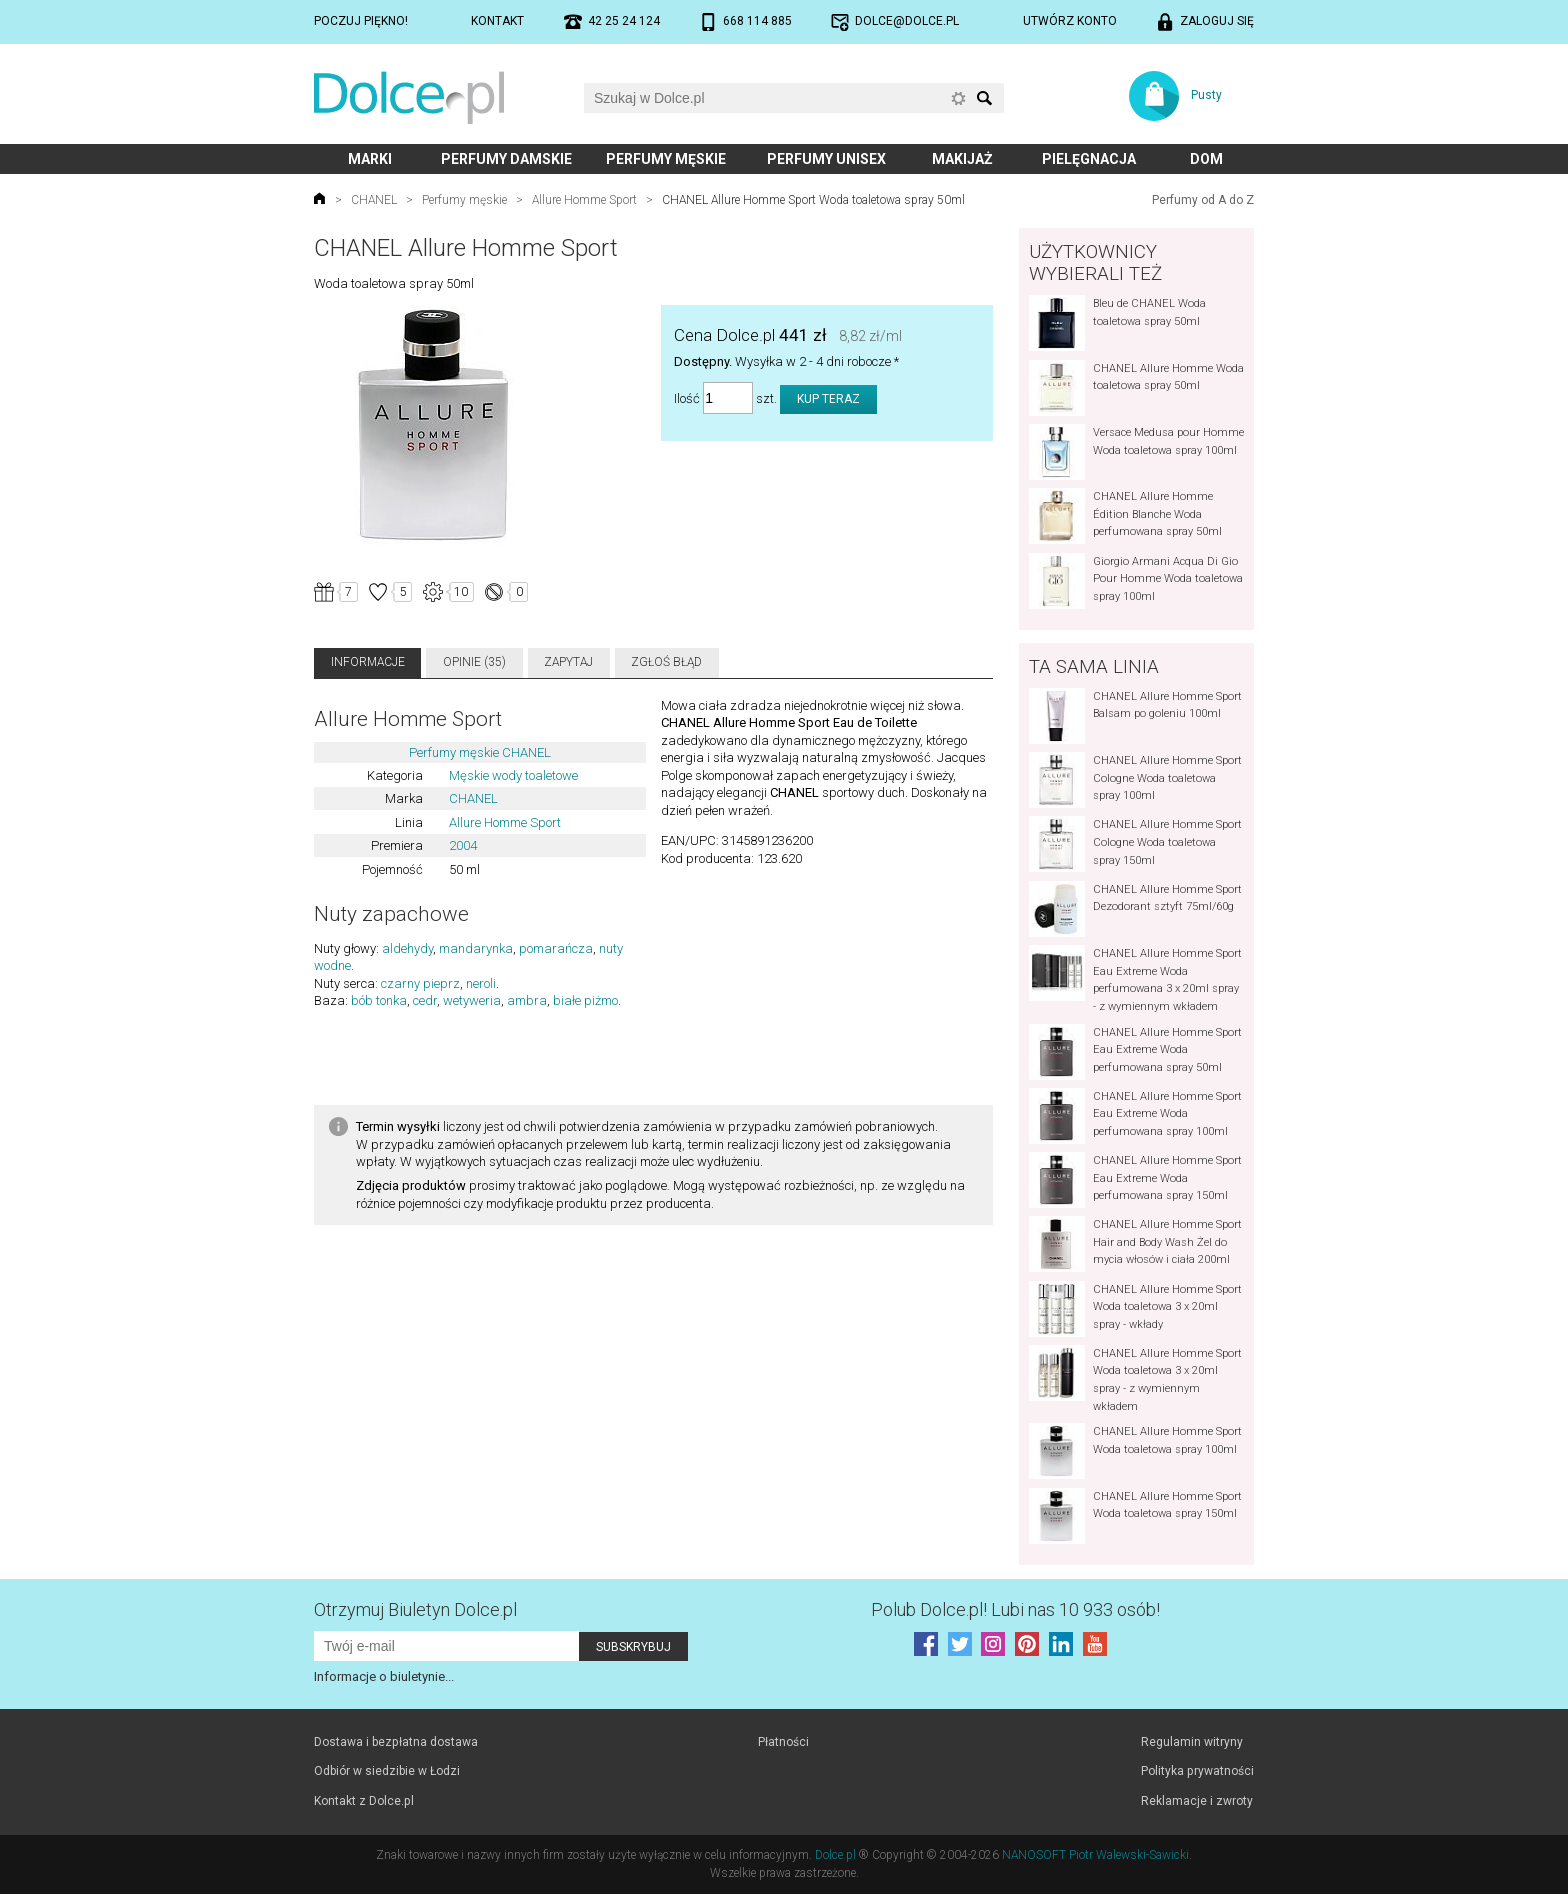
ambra (527, 1000)
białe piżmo (585, 1000)
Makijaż (962, 159)
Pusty (1206, 95)
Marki (370, 159)
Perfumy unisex (826, 159)
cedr (425, 1000)
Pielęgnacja (1089, 159)
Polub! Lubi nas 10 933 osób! (1015, 1609)
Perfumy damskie (506, 159)
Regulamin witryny (1192, 1742)
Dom (1206, 159)
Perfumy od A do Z (1203, 200)
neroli (481, 983)
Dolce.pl (835, 1855)
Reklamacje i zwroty (1197, 1801)
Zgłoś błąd (666, 662)
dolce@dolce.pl (907, 21)
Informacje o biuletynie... (384, 1676)
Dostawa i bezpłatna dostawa (396, 1742)
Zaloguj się (1217, 21)
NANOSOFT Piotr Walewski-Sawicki (1095, 1855)
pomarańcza (556, 948)
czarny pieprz (420, 983)
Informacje (368, 662)
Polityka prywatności (1197, 1771)
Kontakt (497, 21)
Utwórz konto (1070, 21)
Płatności (783, 1742)
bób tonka (379, 1000)
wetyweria (472, 1000)
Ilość (687, 398)
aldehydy (407, 948)
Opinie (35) (474, 662)
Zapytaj (568, 662)
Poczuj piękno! (361, 21)
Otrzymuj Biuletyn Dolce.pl (415, 1609)
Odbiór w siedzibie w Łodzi (387, 1771)
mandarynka (476, 948)
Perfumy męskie (666, 159)
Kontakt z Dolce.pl (364, 1801)
